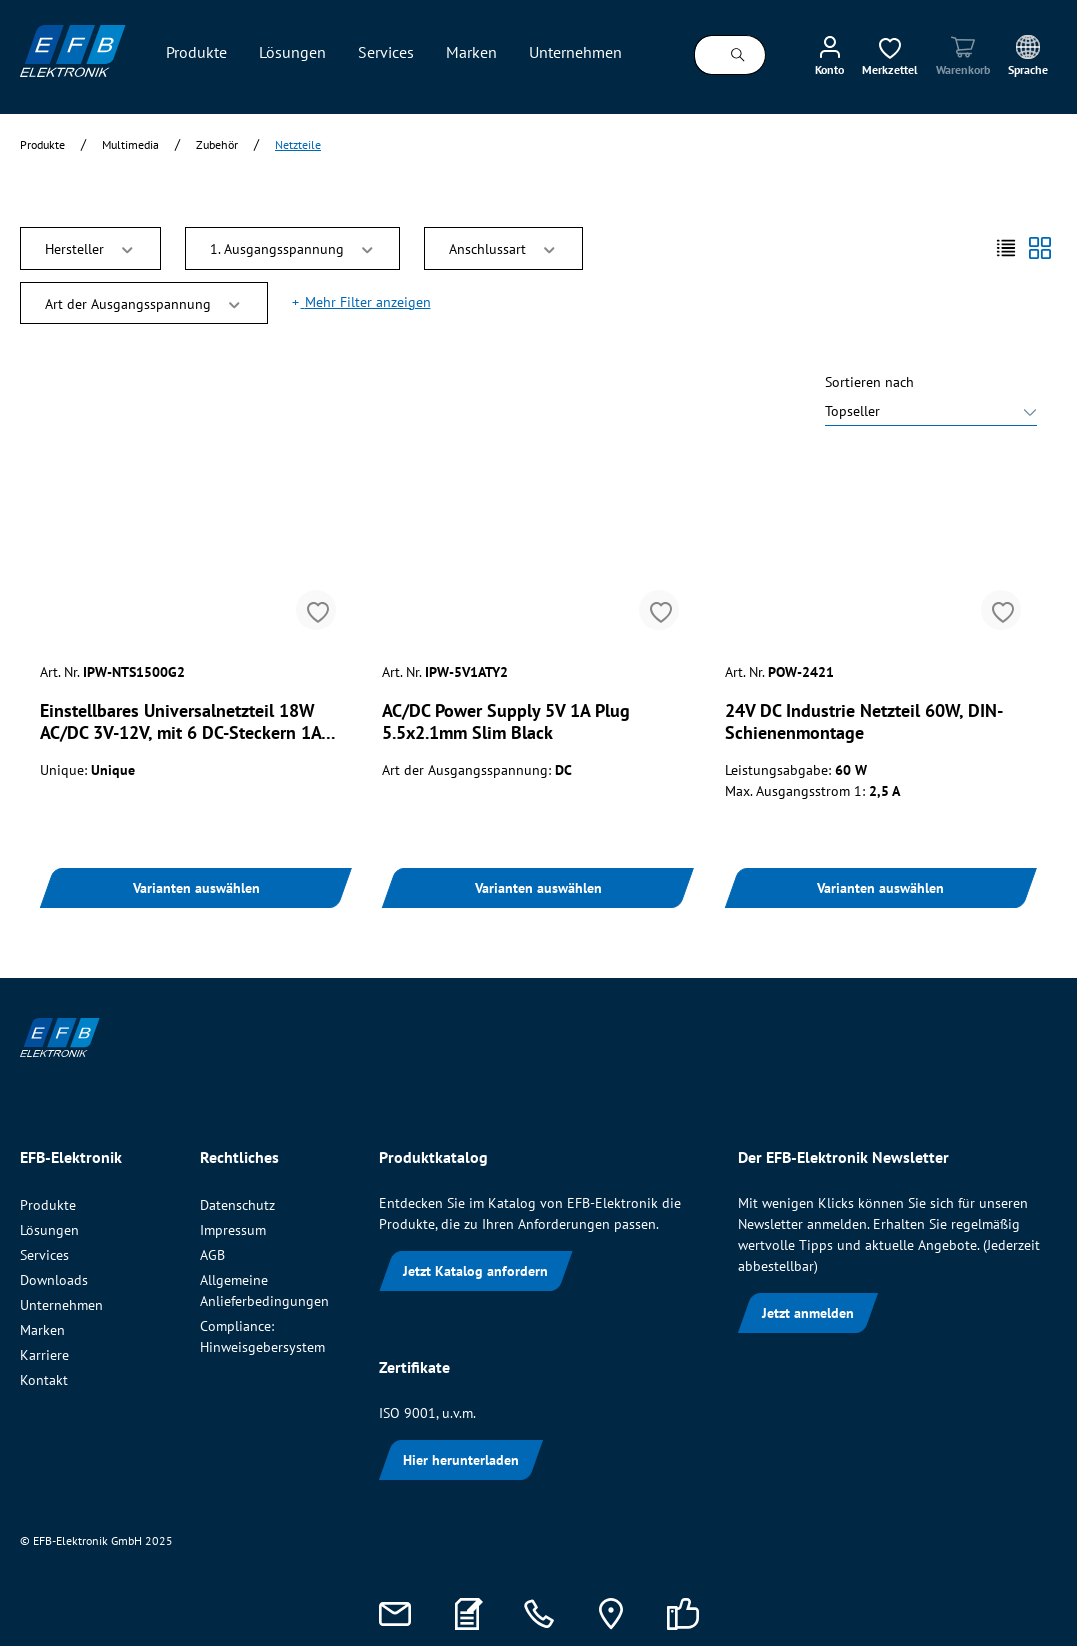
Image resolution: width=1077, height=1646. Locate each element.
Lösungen (49, 1230)
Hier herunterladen (461, 1460)
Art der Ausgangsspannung (144, 302)
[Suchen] (738, 55)
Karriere (44, 1355)
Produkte (48, 1205)
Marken (42, 1330)
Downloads (54, 1280)
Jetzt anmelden (808, 1313)
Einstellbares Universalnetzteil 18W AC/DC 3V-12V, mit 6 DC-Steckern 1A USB (180, 722)
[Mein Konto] (829, 55)
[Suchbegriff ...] (703, 55)
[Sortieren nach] (931, 413)
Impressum (233, 1230)
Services (44, 1255)
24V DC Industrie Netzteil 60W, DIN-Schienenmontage (864, 722)
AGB (212, 1255)
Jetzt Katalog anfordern (475, 1271)
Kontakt (44, 1380)
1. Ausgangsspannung (293, 247)
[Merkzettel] (890, 55)
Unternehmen (61, 1305)
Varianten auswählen (196, 888)
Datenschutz (237, 1205)
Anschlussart (503, 247)
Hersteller (90, 247)
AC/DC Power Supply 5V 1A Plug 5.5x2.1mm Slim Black (506, 722)
